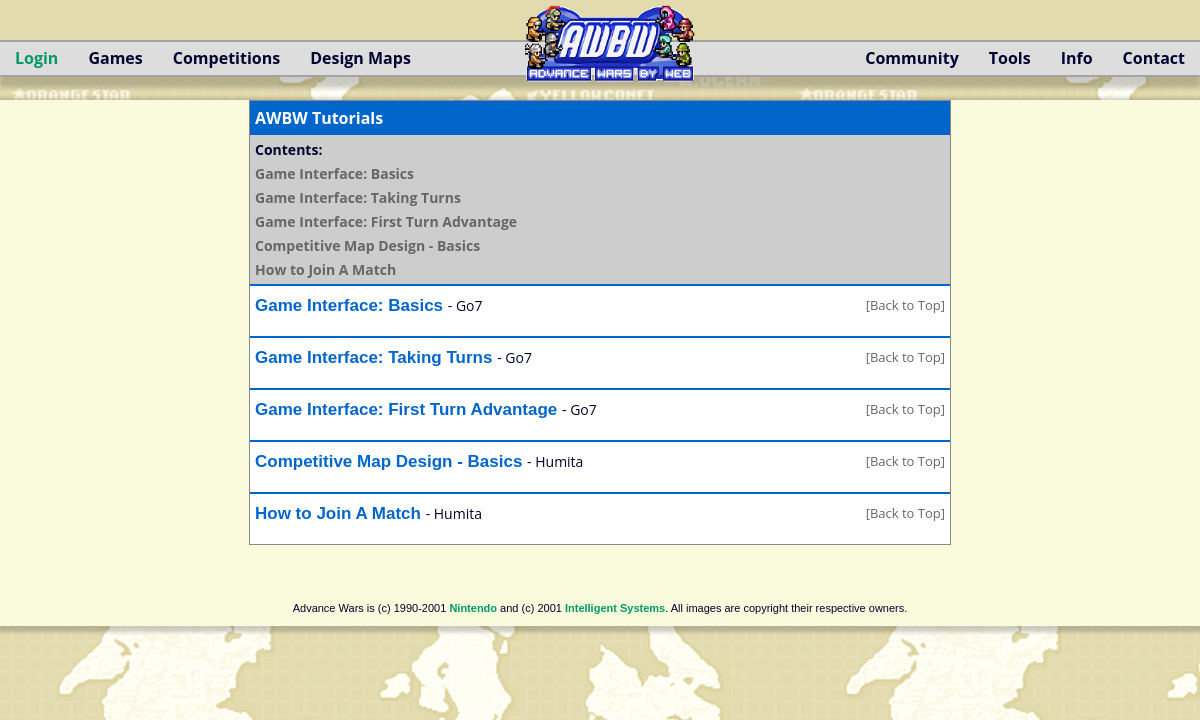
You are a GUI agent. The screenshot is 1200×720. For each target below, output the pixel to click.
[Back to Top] (905, 305)
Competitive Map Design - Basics (367, 245)
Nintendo (473, 608)
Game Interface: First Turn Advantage (386, 221)
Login (36, 58)
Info (1077, 58)
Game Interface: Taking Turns (358, 197)
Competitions (226, 58)
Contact (1154, 58)
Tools (1010, 58)
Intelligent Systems (615, 608)
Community (911, 58)
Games (115, 58)
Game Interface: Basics (334, 173)
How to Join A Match (325, 269)
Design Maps (360, 58)
